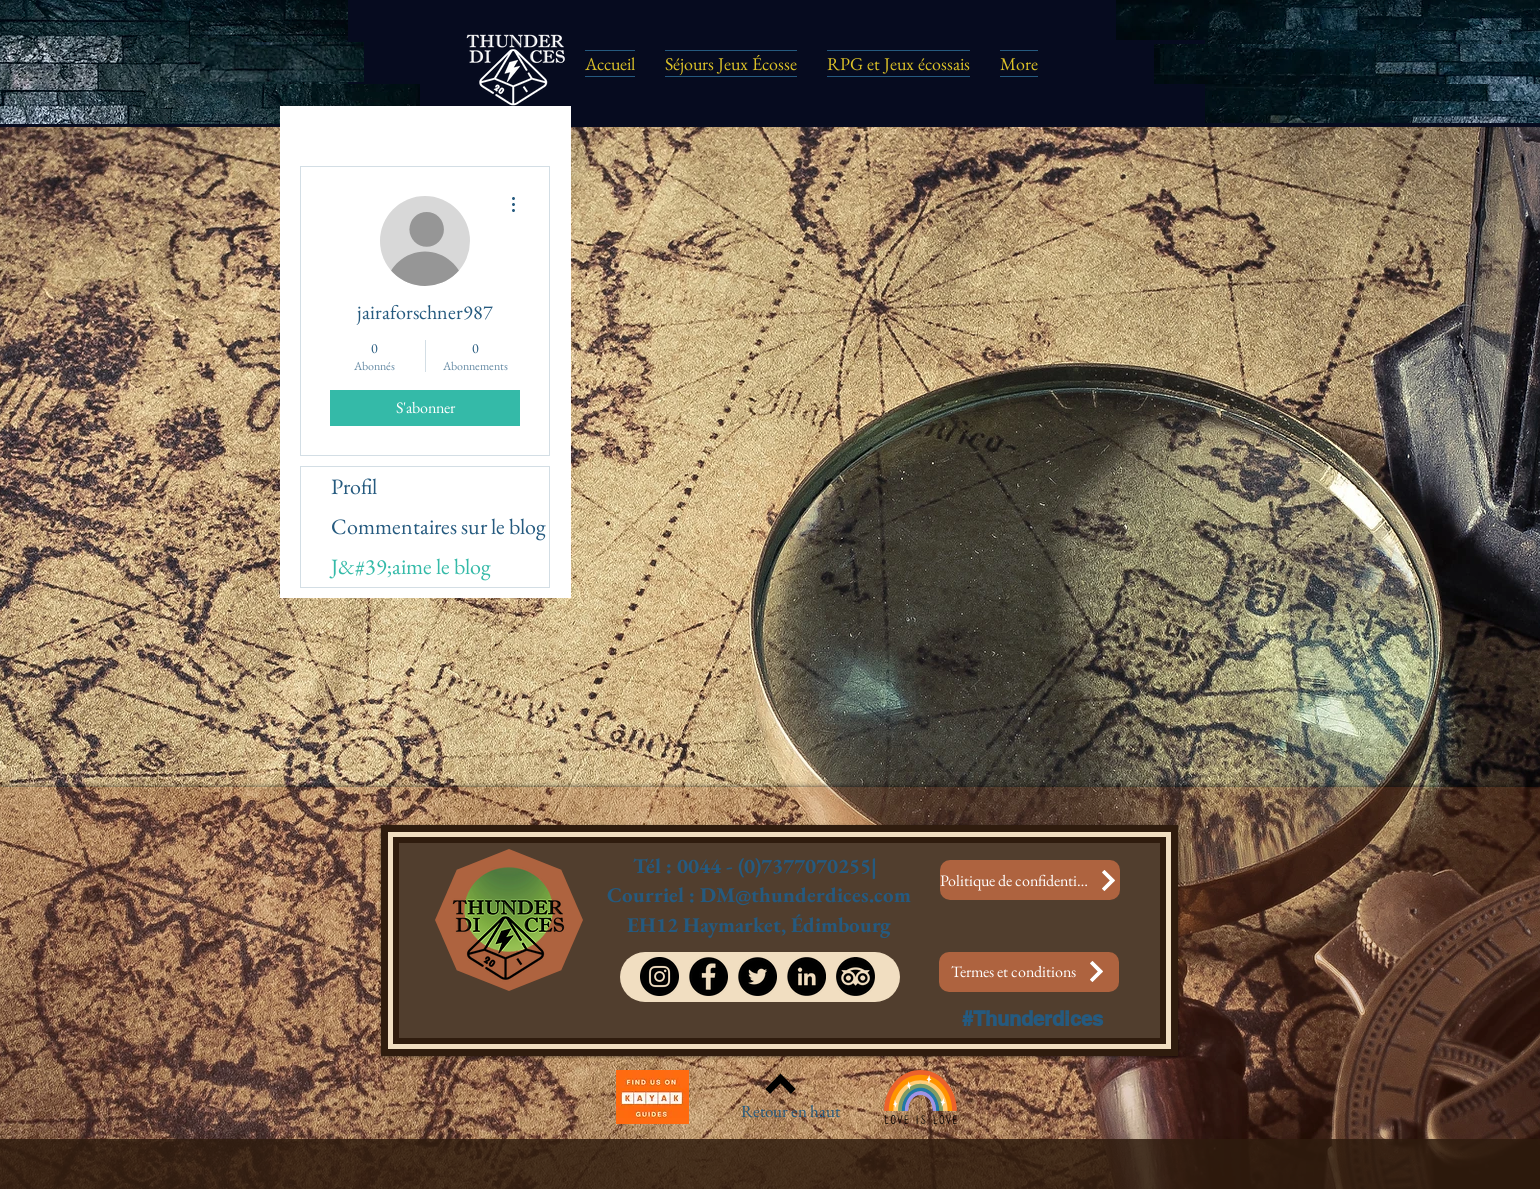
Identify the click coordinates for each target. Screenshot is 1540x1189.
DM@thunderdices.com (805, 894)
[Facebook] (708, 976)
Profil (354, 486)
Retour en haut (790, 1111)
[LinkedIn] (806, 976)
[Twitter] (757, 976)
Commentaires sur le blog (438, 526)
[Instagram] (659, 976)
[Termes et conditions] (1029, 972)
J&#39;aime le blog (411, 566)
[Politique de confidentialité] (1030, 880)
